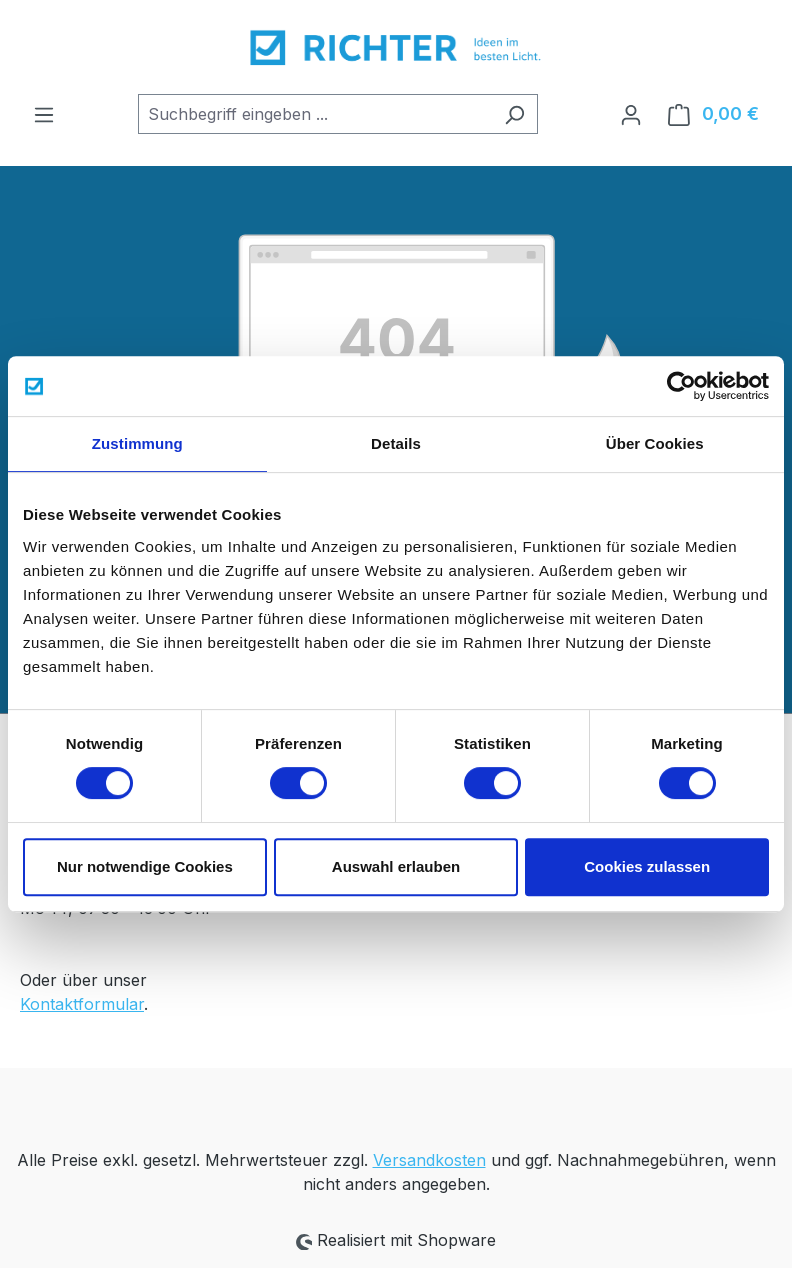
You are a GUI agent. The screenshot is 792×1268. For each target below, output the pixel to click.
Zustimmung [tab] (137, 443)
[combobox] (315, 114)
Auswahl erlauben (396, 866)
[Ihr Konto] (631, 114)
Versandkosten (429, 1160)
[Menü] (44, 114)
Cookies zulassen (647, 866)
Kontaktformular (82, 1004)
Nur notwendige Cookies (145, 866)
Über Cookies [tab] (655, 443)
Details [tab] (396, 443)
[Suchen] (514, 114)
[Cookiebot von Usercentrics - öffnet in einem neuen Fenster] (681, 386)
